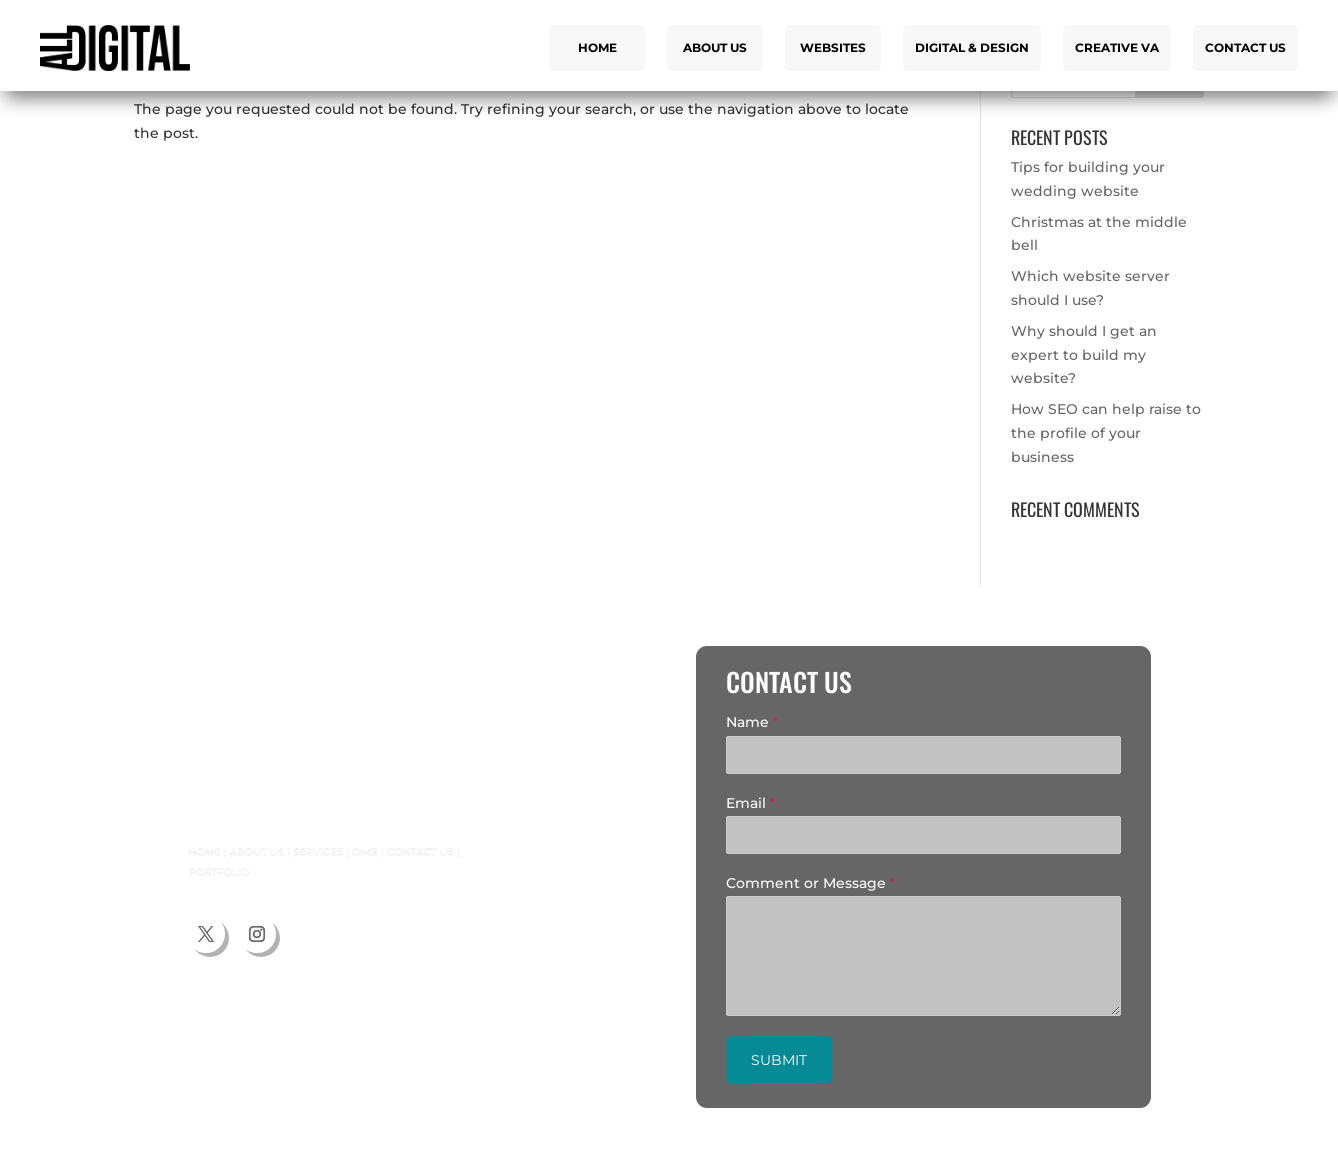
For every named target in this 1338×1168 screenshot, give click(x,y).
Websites (833, 47)
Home (597, 47)
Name (752, 722)
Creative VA (1117, 47)
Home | (205, 852)
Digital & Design (972, 47)
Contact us (1245, 47)
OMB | (339, 852)
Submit (779, 1060)
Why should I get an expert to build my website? (1084, 355)
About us (715, 47)
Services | (301, 852)
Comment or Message (810, 883)
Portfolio (213, 869)
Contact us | (384, 852)
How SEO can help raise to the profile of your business (1106, 433)
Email (750, 803)
